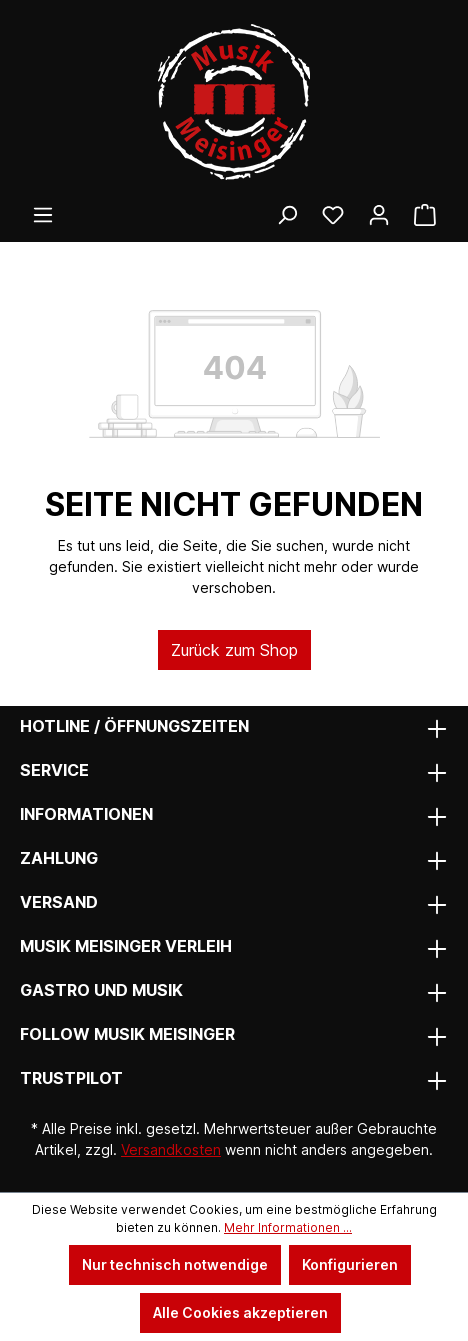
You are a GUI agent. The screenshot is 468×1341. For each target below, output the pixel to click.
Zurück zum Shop (234, 650)
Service (54, 770)
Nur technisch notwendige (175, 1264)
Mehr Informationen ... (288, 1227)
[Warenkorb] (425, 215)
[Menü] (43, 215)
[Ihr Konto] (379, 215)
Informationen (86, 814)
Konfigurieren (350, 1264)
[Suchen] (287, 215)
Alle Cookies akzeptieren (240, 1312)
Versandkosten (171, 1149)
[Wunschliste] (333, 215)
